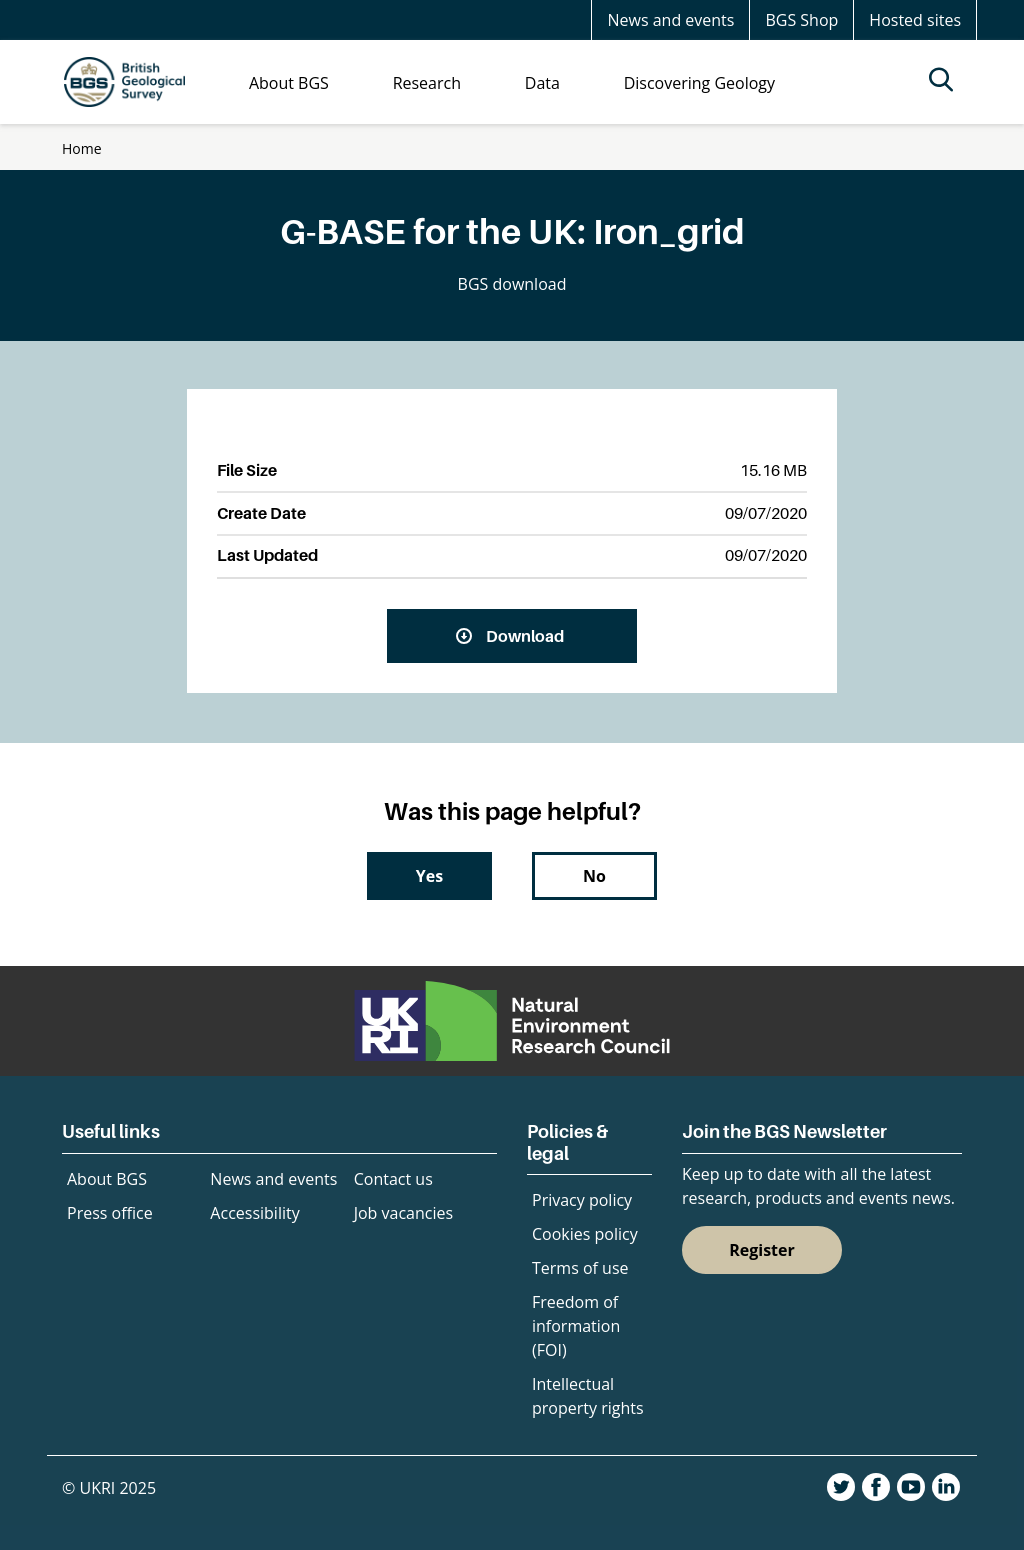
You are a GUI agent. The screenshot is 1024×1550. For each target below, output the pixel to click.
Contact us (393, 1179)
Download (525, 636)
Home (82, 148)
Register (762, 1250)
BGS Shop (801, 20)
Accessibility (254, 1213)
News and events (670, 20)
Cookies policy (585, 1234)
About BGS (107, 1179)
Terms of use (580, 1268)
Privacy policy (582, 1200)
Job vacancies (403, 1213)
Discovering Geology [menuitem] (699, 83)
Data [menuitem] (542, 83)
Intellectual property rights (588, 1396)
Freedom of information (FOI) (576, 1326)
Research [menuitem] (427, 83)
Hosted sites (915, 20)
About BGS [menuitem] (289, 83)
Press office (110, 1213)
